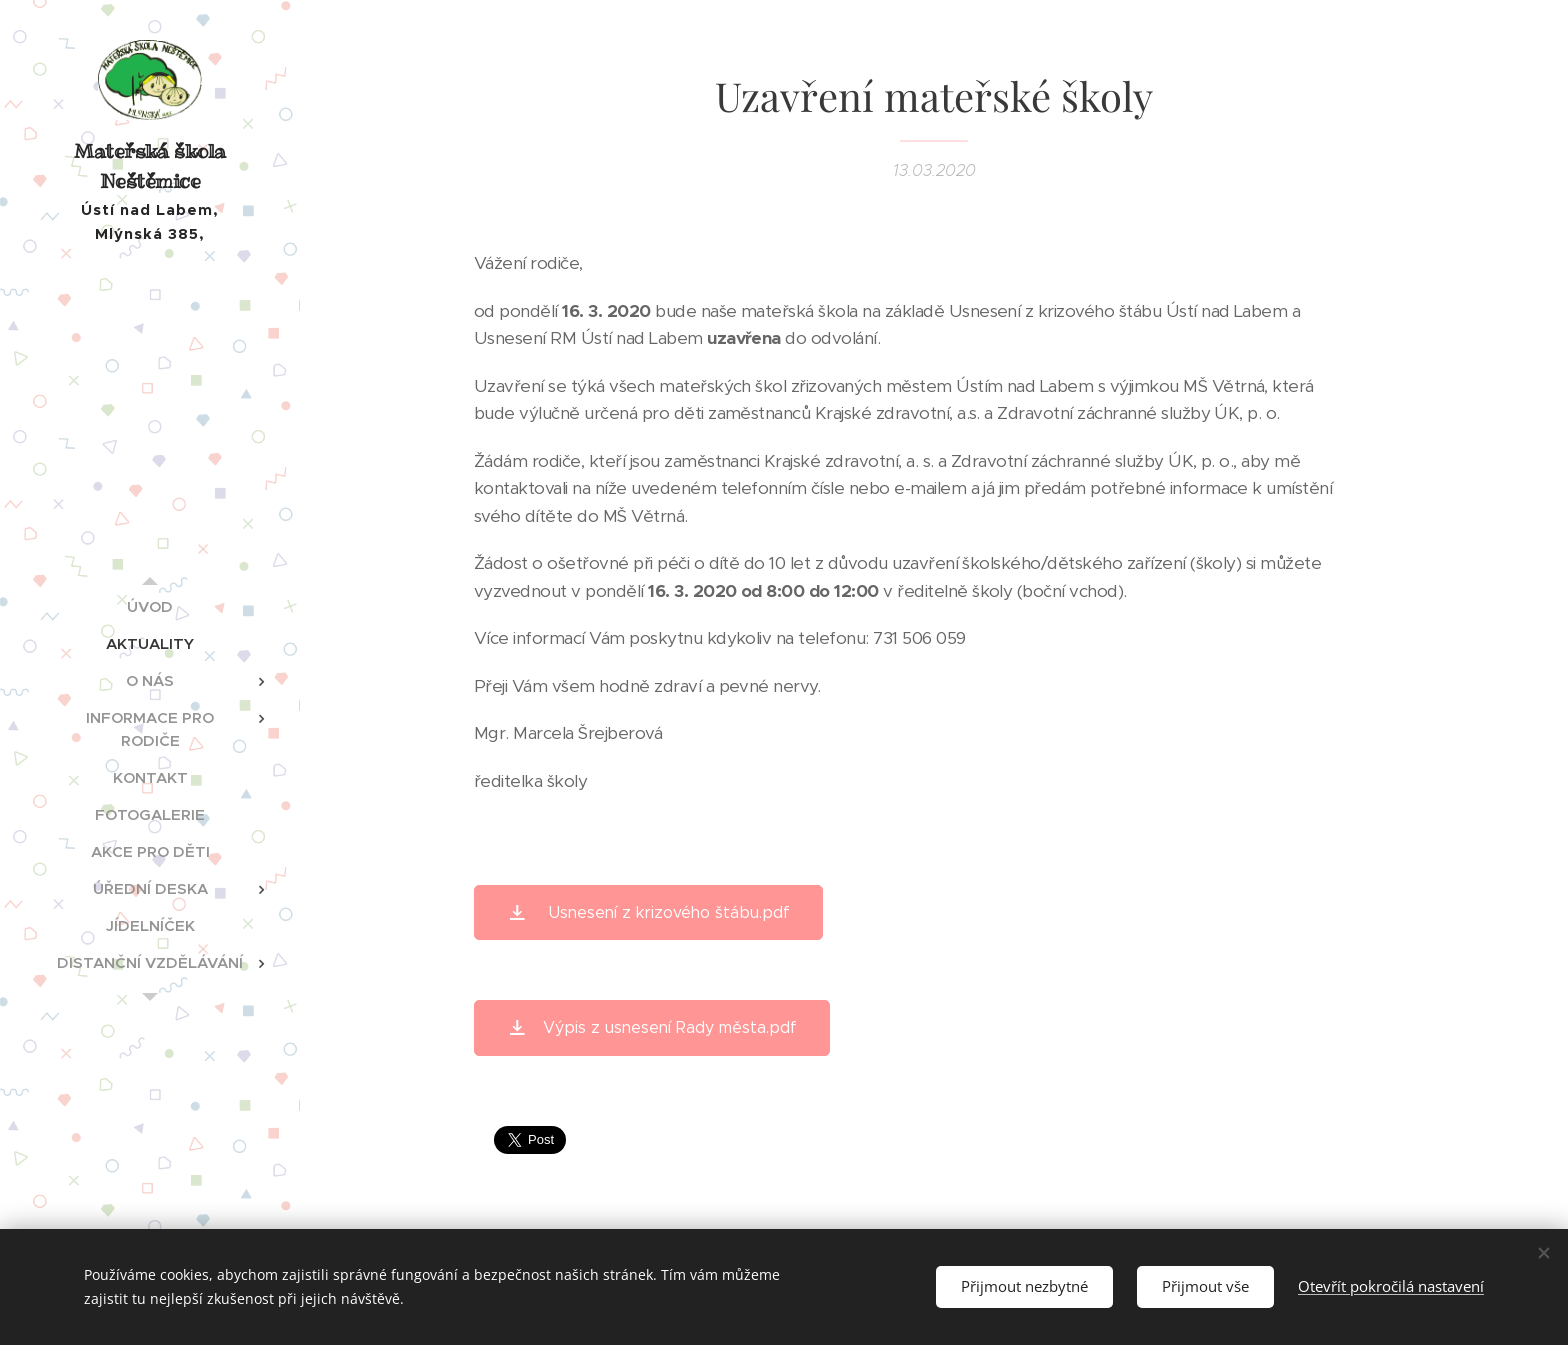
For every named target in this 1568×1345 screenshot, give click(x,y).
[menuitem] (150, 606)
